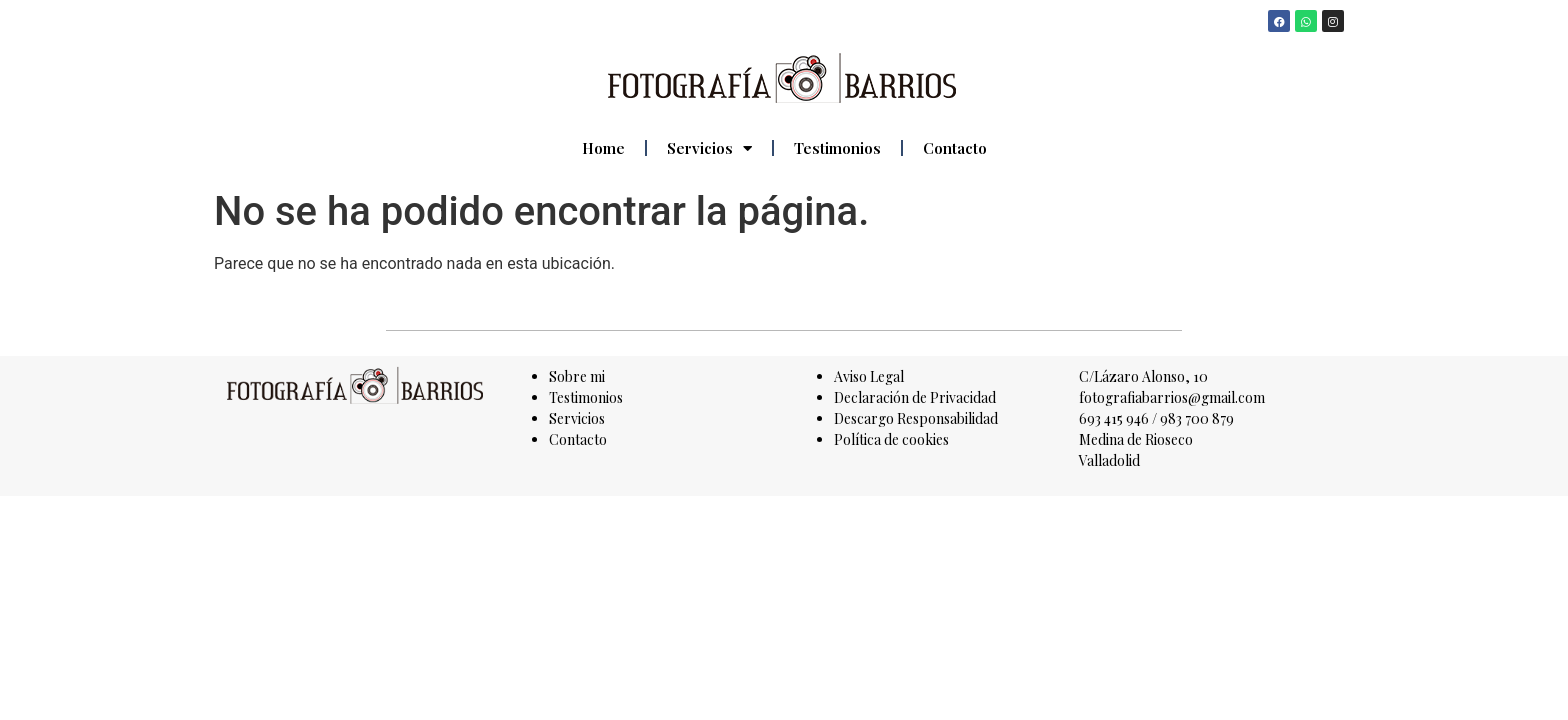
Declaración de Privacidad (915, 397)
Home (603, 148)
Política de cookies (891, 439)
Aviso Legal (869, 376)
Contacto (955, 148)
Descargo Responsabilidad (916, 418)
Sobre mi (577, 376)
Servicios (709, 148)
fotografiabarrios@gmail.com (1172, 397)
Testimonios (837, 148)
